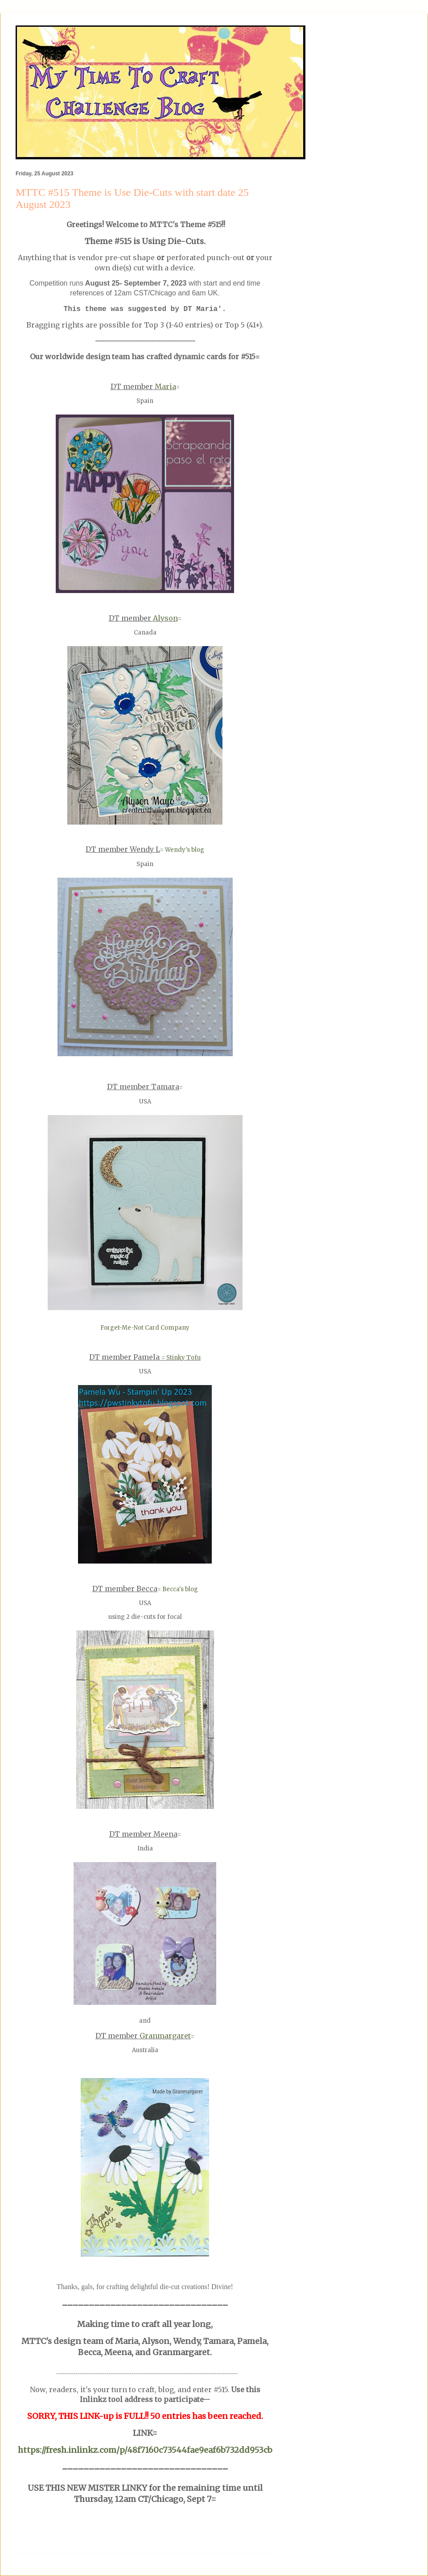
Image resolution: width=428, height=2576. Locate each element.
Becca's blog (180, 1589)
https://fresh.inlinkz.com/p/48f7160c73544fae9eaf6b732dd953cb (145, 2450)
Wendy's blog (184, 850)
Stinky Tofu (183, 1357)
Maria (165, 386)
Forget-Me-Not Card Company (144, 1328)
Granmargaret (165, 2035)
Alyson (165, 618)
